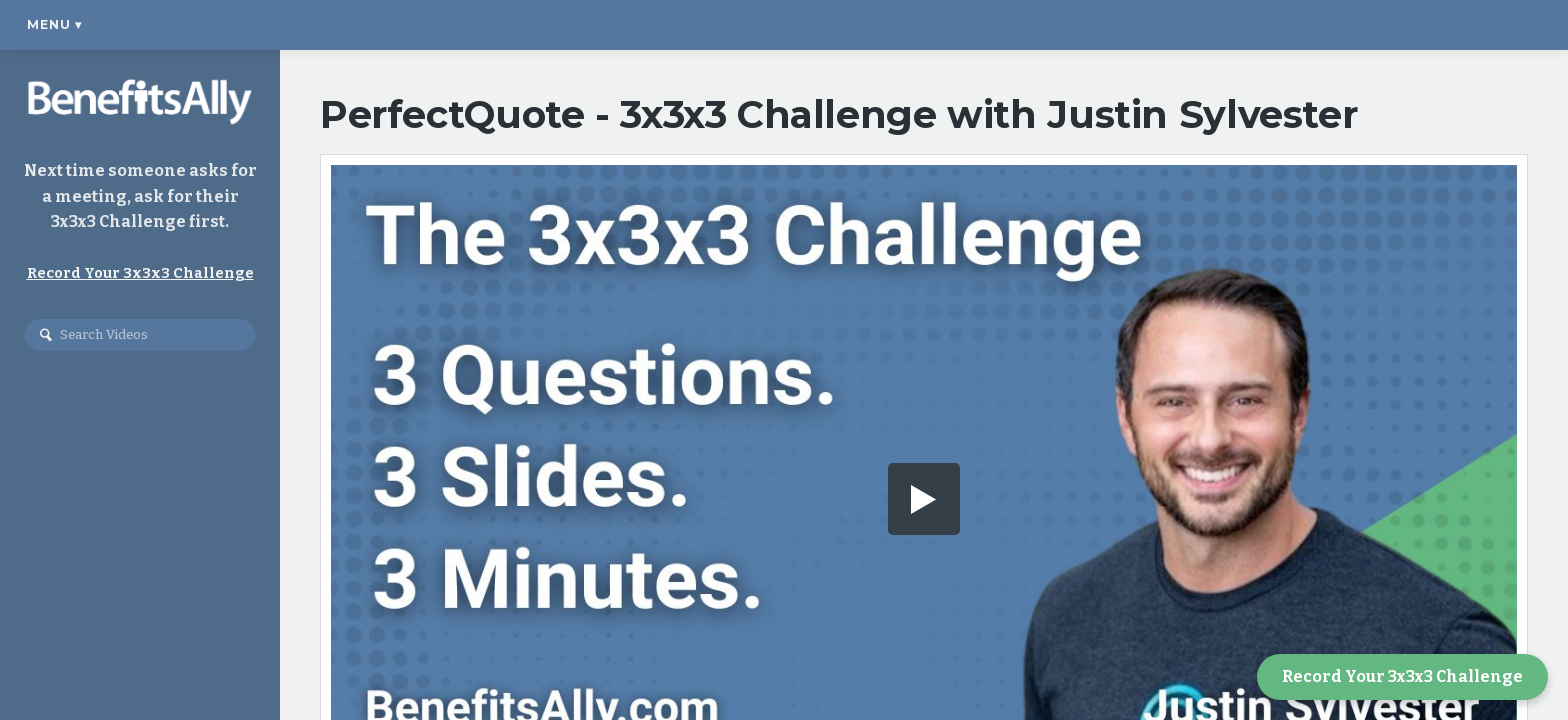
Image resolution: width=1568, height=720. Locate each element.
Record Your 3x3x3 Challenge (1402, 676)
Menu (54, 24)
